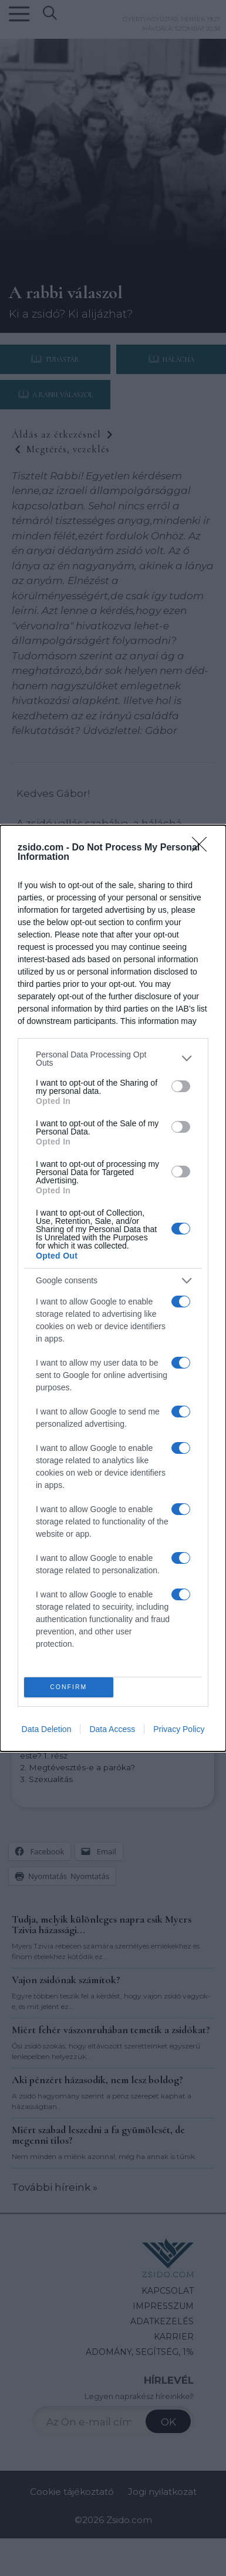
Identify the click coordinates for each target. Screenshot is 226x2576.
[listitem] (113, 1058)
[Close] (203, 848)
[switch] (180, 1086)
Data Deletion (47, 1729)
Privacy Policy (178, 1729)
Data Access (112, 1729)
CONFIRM (68, 1687)
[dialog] (113, 1288)
